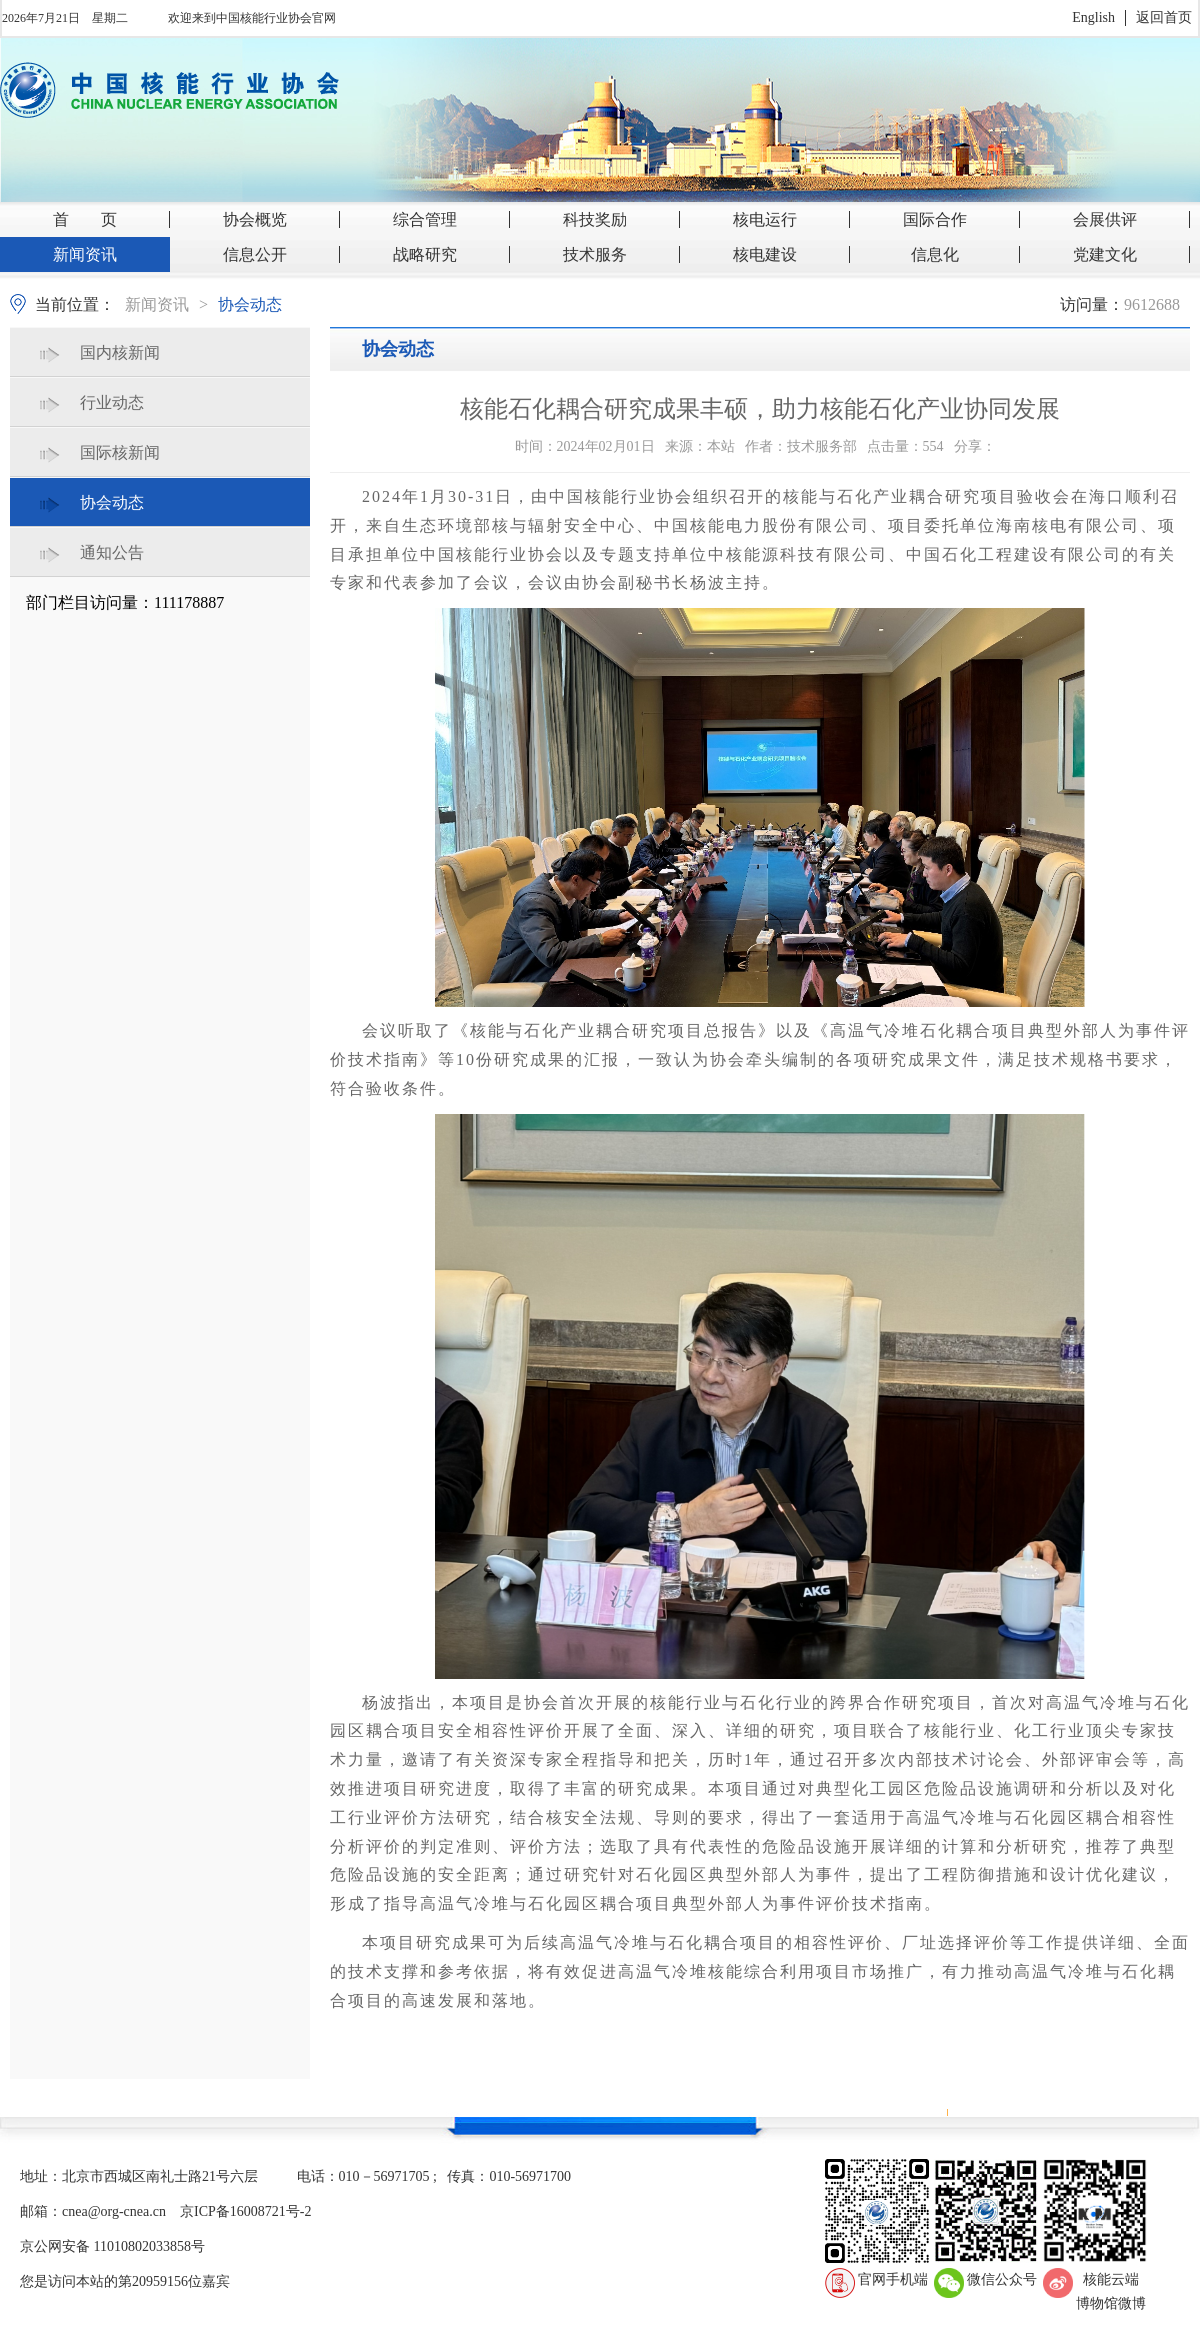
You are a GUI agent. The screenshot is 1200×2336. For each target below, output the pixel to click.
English (1093, 17)
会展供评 (1105, 219)
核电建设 (765, 254)
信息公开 (255, 254)
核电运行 (765, 219)
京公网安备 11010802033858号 (112, 2246)
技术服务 (595, 254)
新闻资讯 (85, 254)
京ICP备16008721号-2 (245, 2211)
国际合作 (935, 219)
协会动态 (250, 304)
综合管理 (425, 219)
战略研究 (425, 254)
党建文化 (1105, 254)
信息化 (935, 254)
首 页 (85, 219)
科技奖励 (595, 219)
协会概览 (255, 219)
